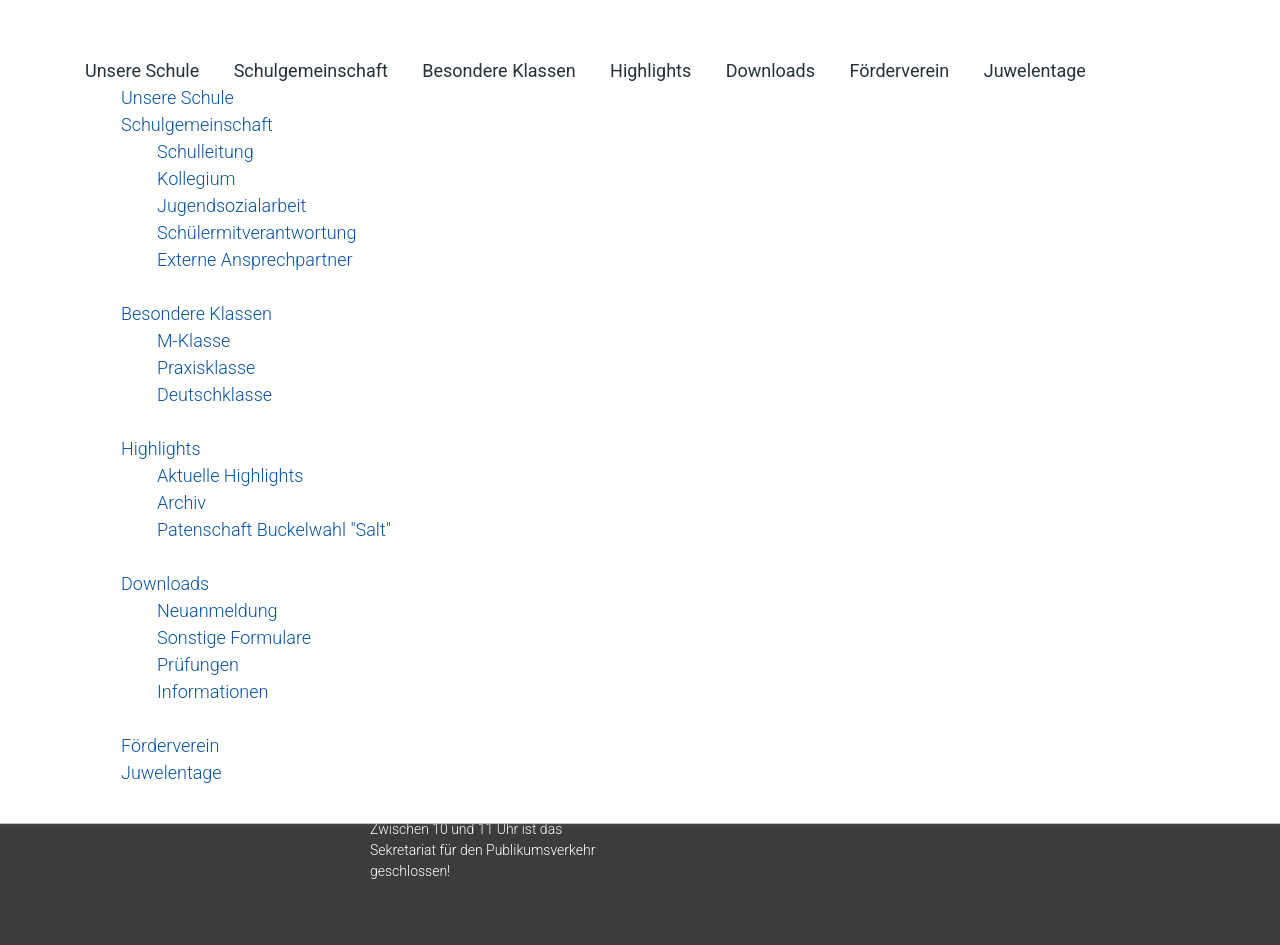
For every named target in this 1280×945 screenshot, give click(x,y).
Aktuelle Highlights (230, 475)
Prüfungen (198, 664)
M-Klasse (193, 340)
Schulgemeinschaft (311, 70)
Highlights (650, 70)
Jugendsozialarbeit (231, 205)
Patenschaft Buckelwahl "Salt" (274, 529)
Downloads (770, 70)
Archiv (181, 502)
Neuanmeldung (217, 610)
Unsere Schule (142, 70)
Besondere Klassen (498, 70)
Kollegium (196, 178)
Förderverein (899, 70)
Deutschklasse (214, 394)
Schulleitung (205, 151)
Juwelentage (1035, 70)
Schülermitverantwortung (257, 232)
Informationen (212, 691)
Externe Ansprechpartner (255, 259)
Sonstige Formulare (234, 637)
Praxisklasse (206, 367)
